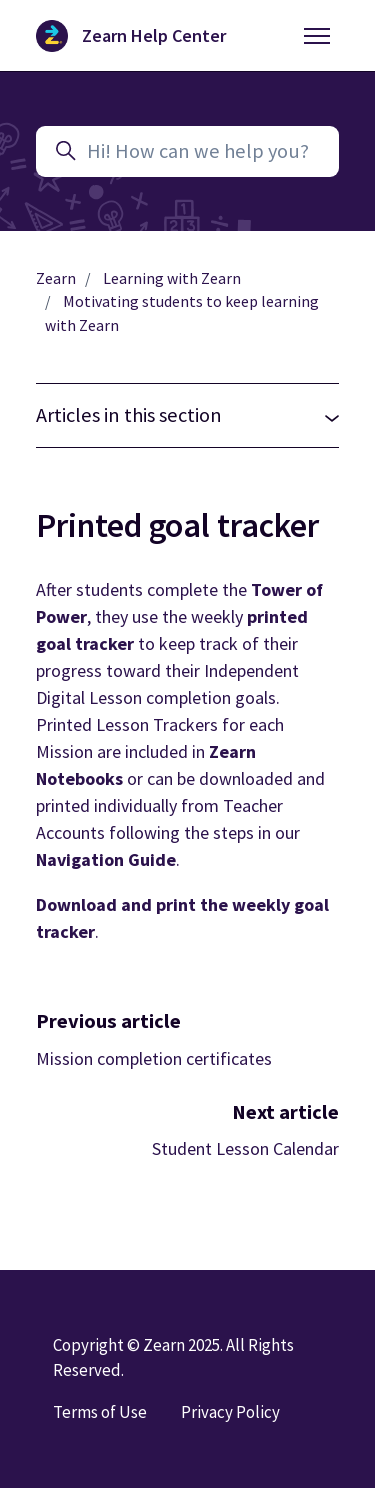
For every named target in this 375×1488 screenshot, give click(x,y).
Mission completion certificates (154, 1058)
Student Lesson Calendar (245, 1148)
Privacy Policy (230, 1412)
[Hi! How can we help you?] (187, 151)
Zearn (56, 278)
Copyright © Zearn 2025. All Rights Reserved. (173, 1357)
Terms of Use (100, 1412)
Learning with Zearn (172, 278)
